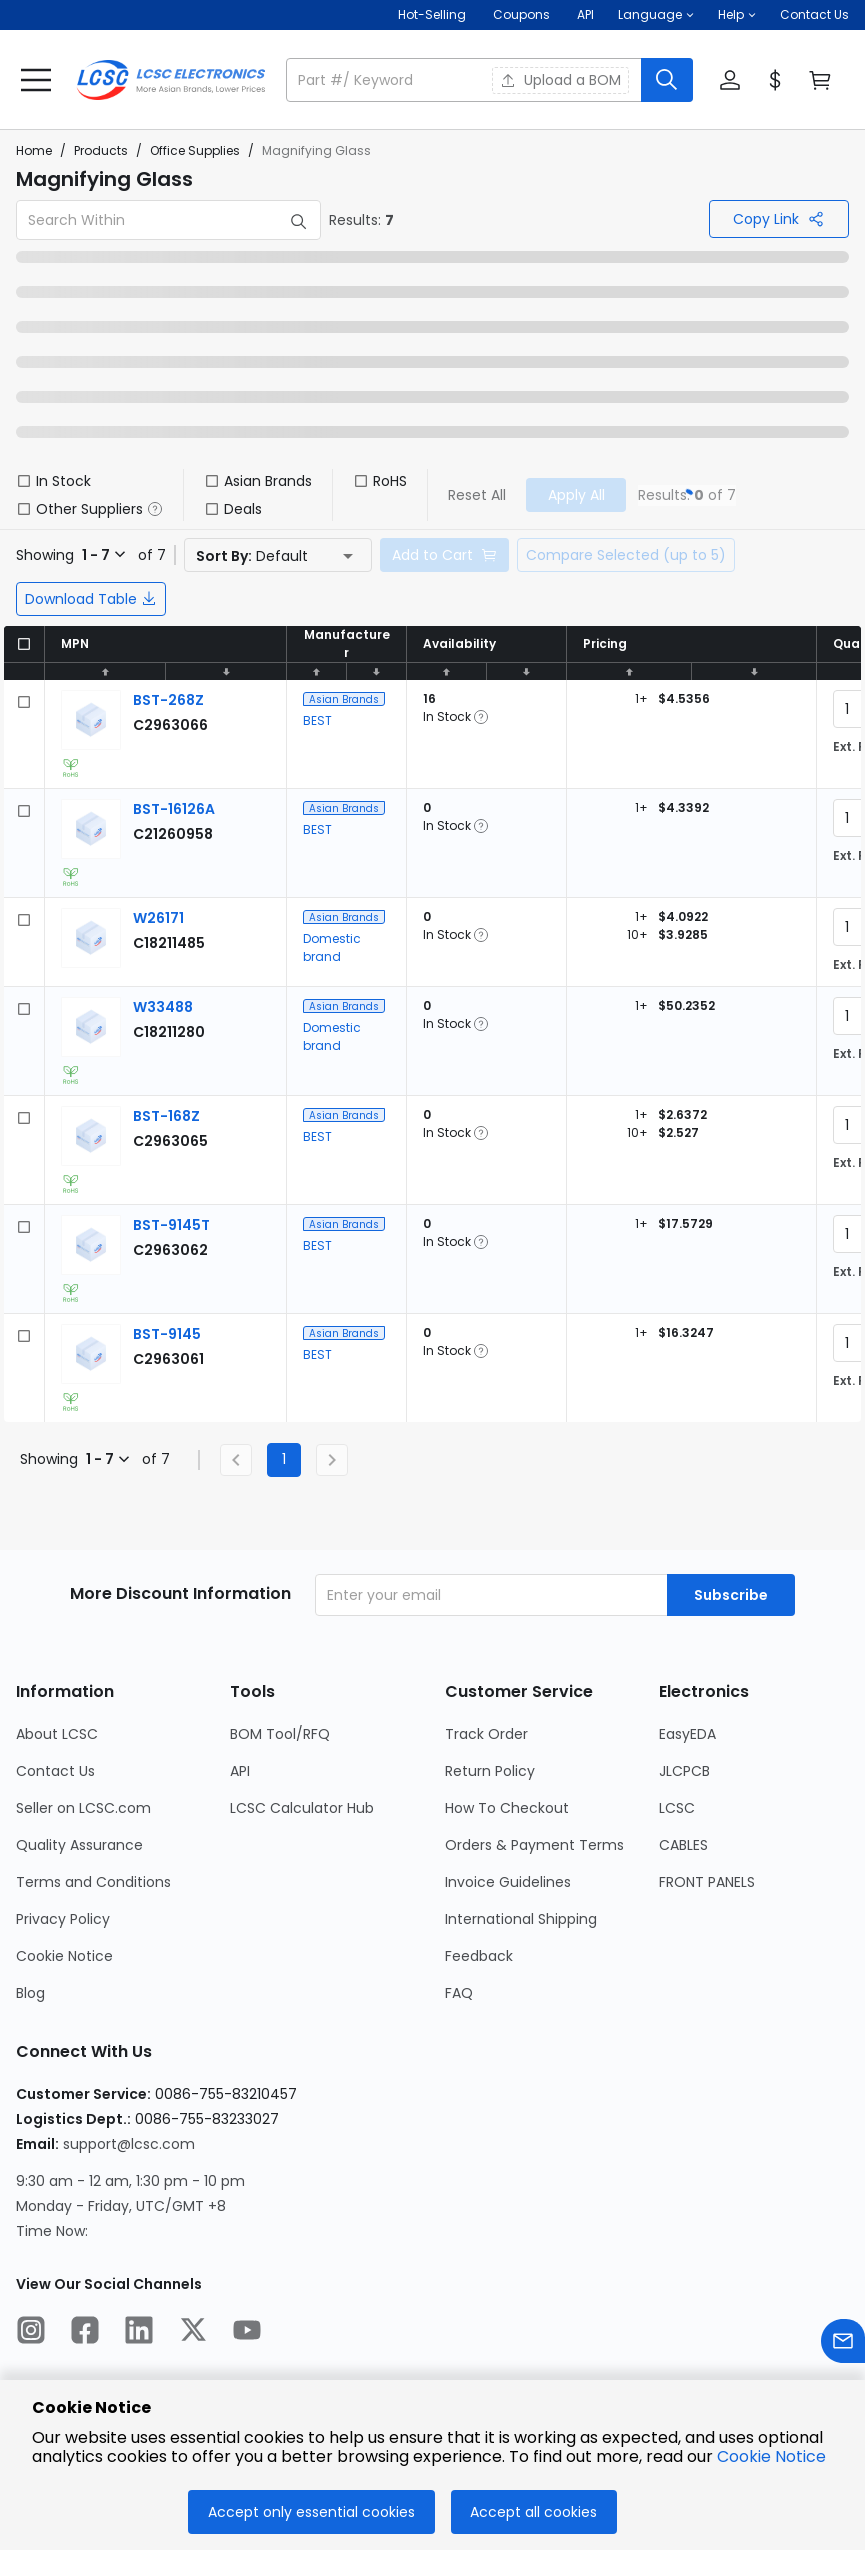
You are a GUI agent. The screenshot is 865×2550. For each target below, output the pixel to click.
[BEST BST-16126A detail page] (174, 809)
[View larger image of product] (91, 720)
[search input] (465, 80)
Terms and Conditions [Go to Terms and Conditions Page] (93, 1882)
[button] (656, 15)
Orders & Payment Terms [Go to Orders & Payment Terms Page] (534, 1845)
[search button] (667, 80)
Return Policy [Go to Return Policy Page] (490, 1771)
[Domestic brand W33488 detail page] (163, 1007)
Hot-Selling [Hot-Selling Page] (433, 14)
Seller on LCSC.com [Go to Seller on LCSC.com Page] (83, 1808)
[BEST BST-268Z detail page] (168, 700)
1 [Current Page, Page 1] (284, 1459)
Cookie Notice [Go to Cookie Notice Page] (64, 1956)
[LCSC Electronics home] (171, 80)
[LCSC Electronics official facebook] (85, 2333)
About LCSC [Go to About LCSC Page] (57, 1734)
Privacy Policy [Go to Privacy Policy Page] (63, 1919)
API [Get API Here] (585, 14)
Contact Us (814, 14)
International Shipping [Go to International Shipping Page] (521, 1919)
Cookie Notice (771, 2456)
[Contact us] (843, 2344)
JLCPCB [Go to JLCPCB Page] (684, 1771)
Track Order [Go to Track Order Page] (486, 1734)
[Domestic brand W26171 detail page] (158, 918)
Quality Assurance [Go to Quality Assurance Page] (79, 1845)
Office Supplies (195, 150)
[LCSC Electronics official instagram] (31, 2333)
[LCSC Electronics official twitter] (193, 2333)
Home (34, 150)
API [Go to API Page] (240, 1771)
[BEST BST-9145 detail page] (167, 1334)
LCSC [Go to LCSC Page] (677, 1808)
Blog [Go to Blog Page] (30, 1993)
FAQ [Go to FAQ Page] (459, 1993)
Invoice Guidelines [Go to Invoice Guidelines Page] (508, 1882)
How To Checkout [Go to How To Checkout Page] (507, 1808)
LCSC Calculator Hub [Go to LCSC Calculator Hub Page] (302, 1808)
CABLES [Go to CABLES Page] (683, 1845)
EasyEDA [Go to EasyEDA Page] (687, 1734)
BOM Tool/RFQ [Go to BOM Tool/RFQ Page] (280, 1734)
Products (101, 150)
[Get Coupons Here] (521, 15)
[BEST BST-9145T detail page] (171, 1225)
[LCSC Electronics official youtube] (247, 2333)
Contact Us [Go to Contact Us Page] (55, 1771)
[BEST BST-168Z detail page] (166, 1116)
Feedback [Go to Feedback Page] (479, 1956)
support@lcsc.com (129, 2144)
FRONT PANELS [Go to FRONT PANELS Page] (707, 1882)
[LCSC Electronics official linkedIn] (139, 2333)
